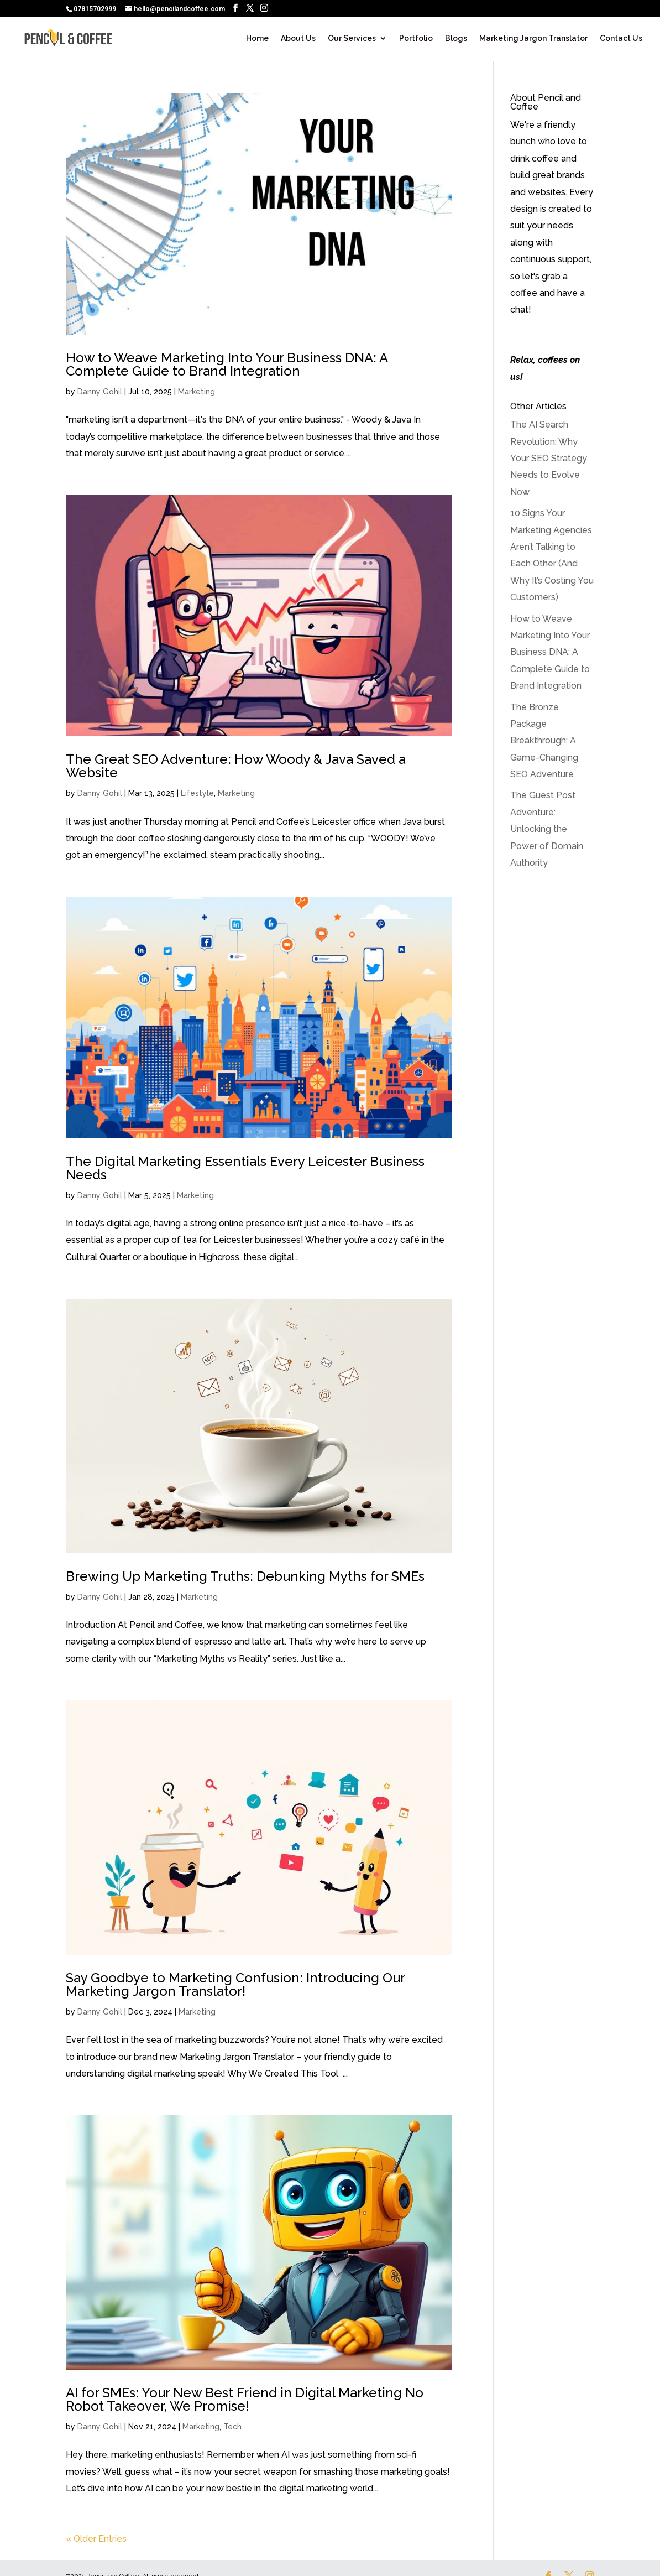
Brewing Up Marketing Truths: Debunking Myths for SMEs (245, 1576)
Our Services (352, 38)
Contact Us (621, 38)
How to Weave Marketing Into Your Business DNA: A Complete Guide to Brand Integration (226, 364)
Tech (232, 2426)
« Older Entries (96, 2538)
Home (257, 38)
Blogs (456, 38)
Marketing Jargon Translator (533, 38)
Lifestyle (197, 793)
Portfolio (416, 38)
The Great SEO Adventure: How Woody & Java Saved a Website (236, 765)
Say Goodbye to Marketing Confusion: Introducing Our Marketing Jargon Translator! (235, 1984)
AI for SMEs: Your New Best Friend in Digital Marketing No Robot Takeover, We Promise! (244, 2399)
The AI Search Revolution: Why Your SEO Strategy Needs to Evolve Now (548, 458)
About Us (298, 38)
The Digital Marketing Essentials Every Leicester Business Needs (245, 1168)
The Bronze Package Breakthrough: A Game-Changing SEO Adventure (544, 741)
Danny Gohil (99, 391)
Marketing (196, 391)
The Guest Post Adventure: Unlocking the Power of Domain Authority (546, 829)
